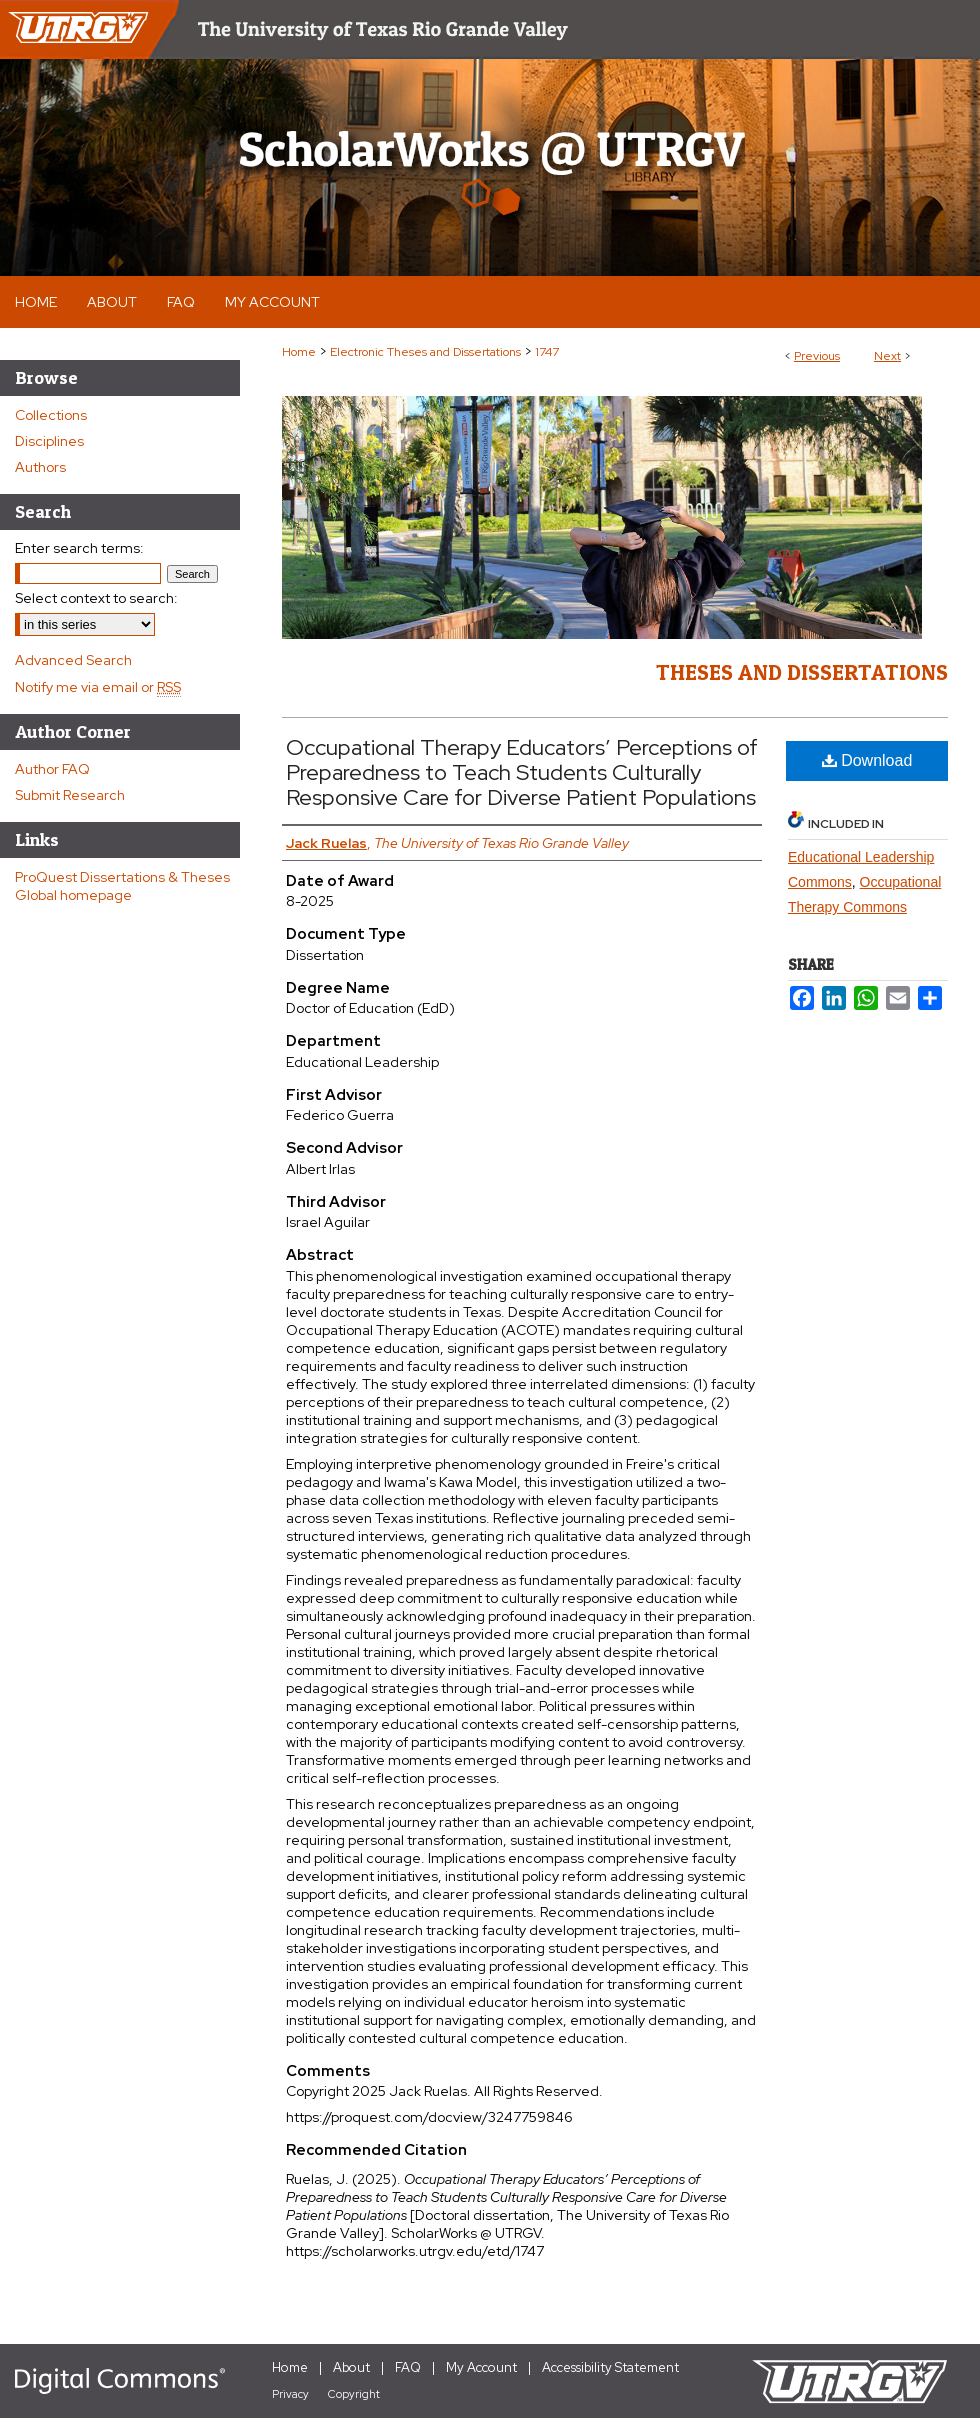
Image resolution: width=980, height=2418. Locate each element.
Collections (51, 415)
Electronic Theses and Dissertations (425, 352)
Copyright (354, 2394)
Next (887, 356)
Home (299, 352)
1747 (547, 352)
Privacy (290, 2394)
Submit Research (70, 795)
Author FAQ (52, 769)
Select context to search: (96, 598)
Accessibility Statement (610, 2367)
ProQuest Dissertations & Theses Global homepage (122, 886)
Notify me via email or (98, 687)
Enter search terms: (79, 548)
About (351, 2367)
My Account (481, 2367)
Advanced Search (73, 660)
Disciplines (49, 441)
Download (867, 760)
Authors (40, 467)
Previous (817, 356)
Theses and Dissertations (802, 672)
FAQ (408, 2367)
